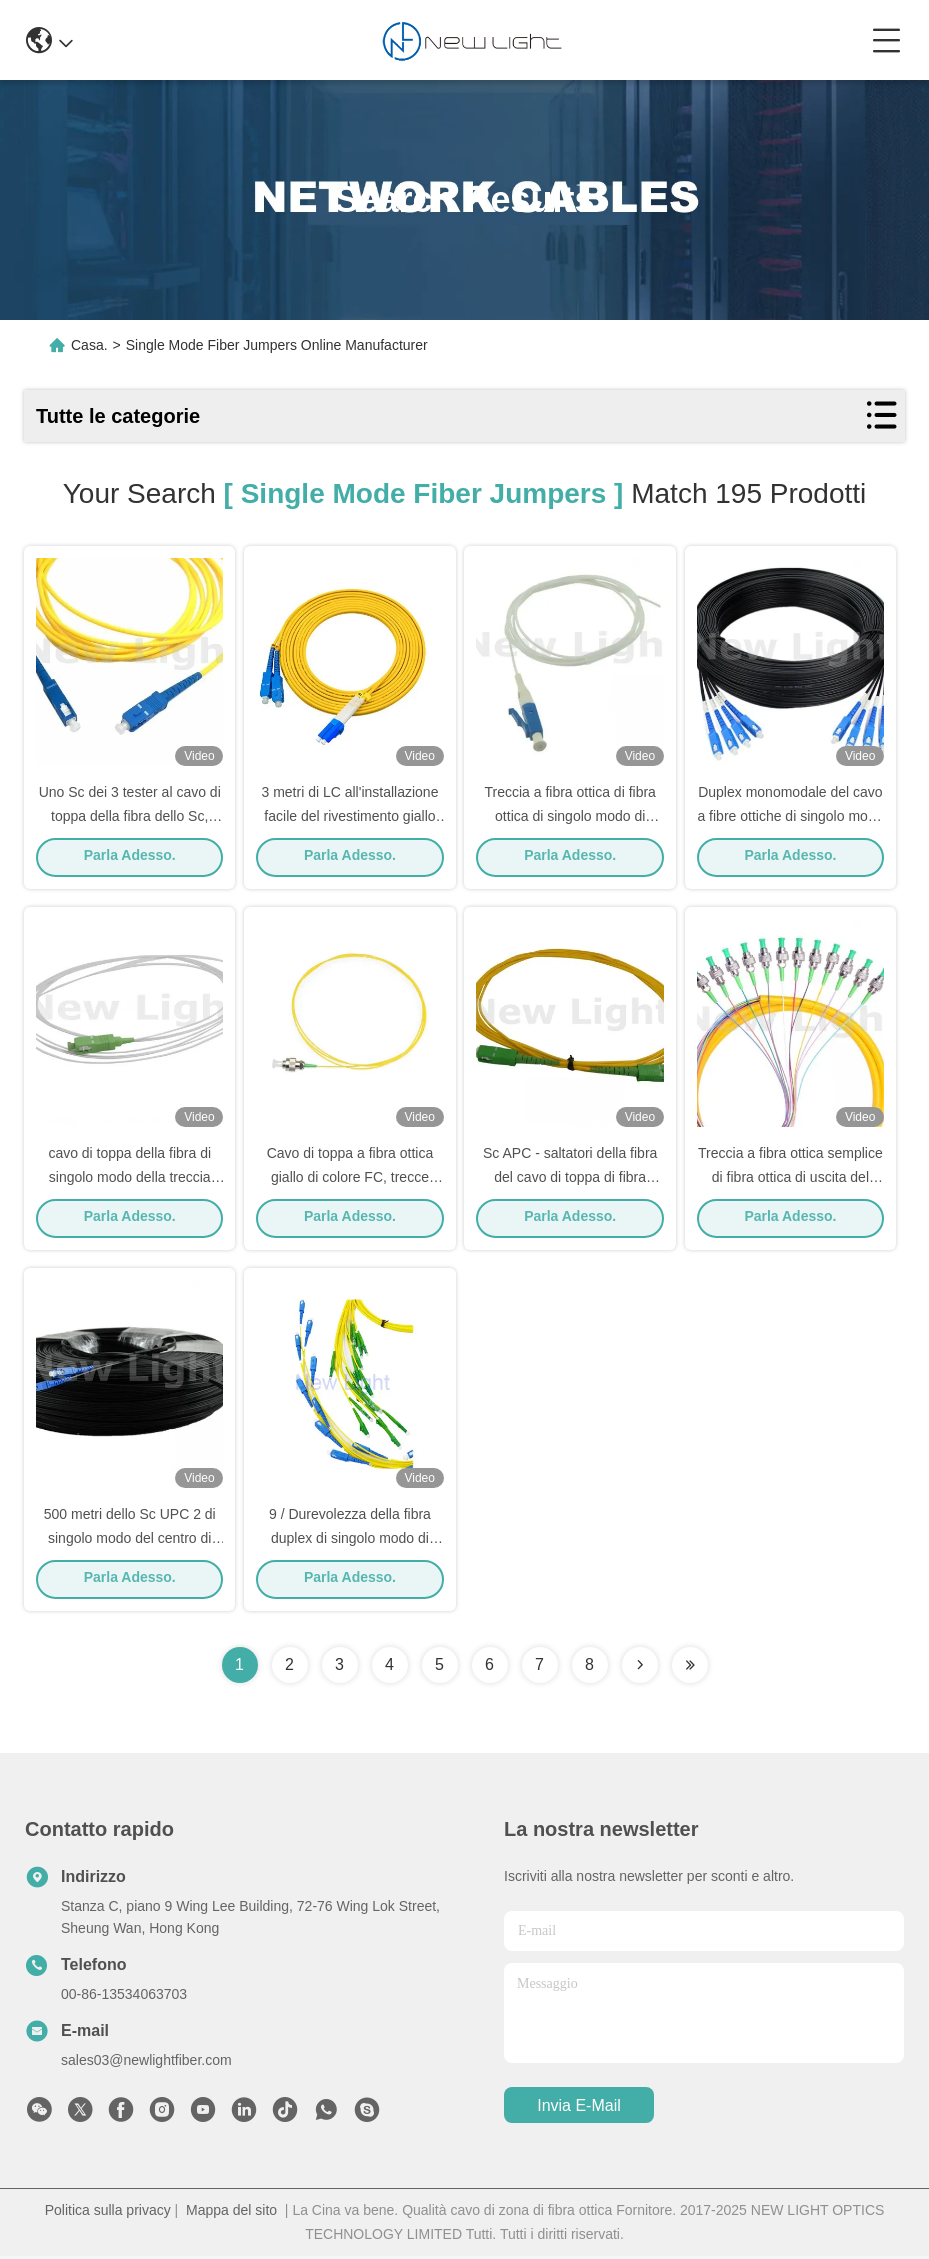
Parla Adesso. (130, 857)
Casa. (89, 345)
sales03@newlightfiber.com (146, 2063)
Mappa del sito (231, 2213)
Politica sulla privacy (108, 2213)
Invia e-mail (579, 2108)
